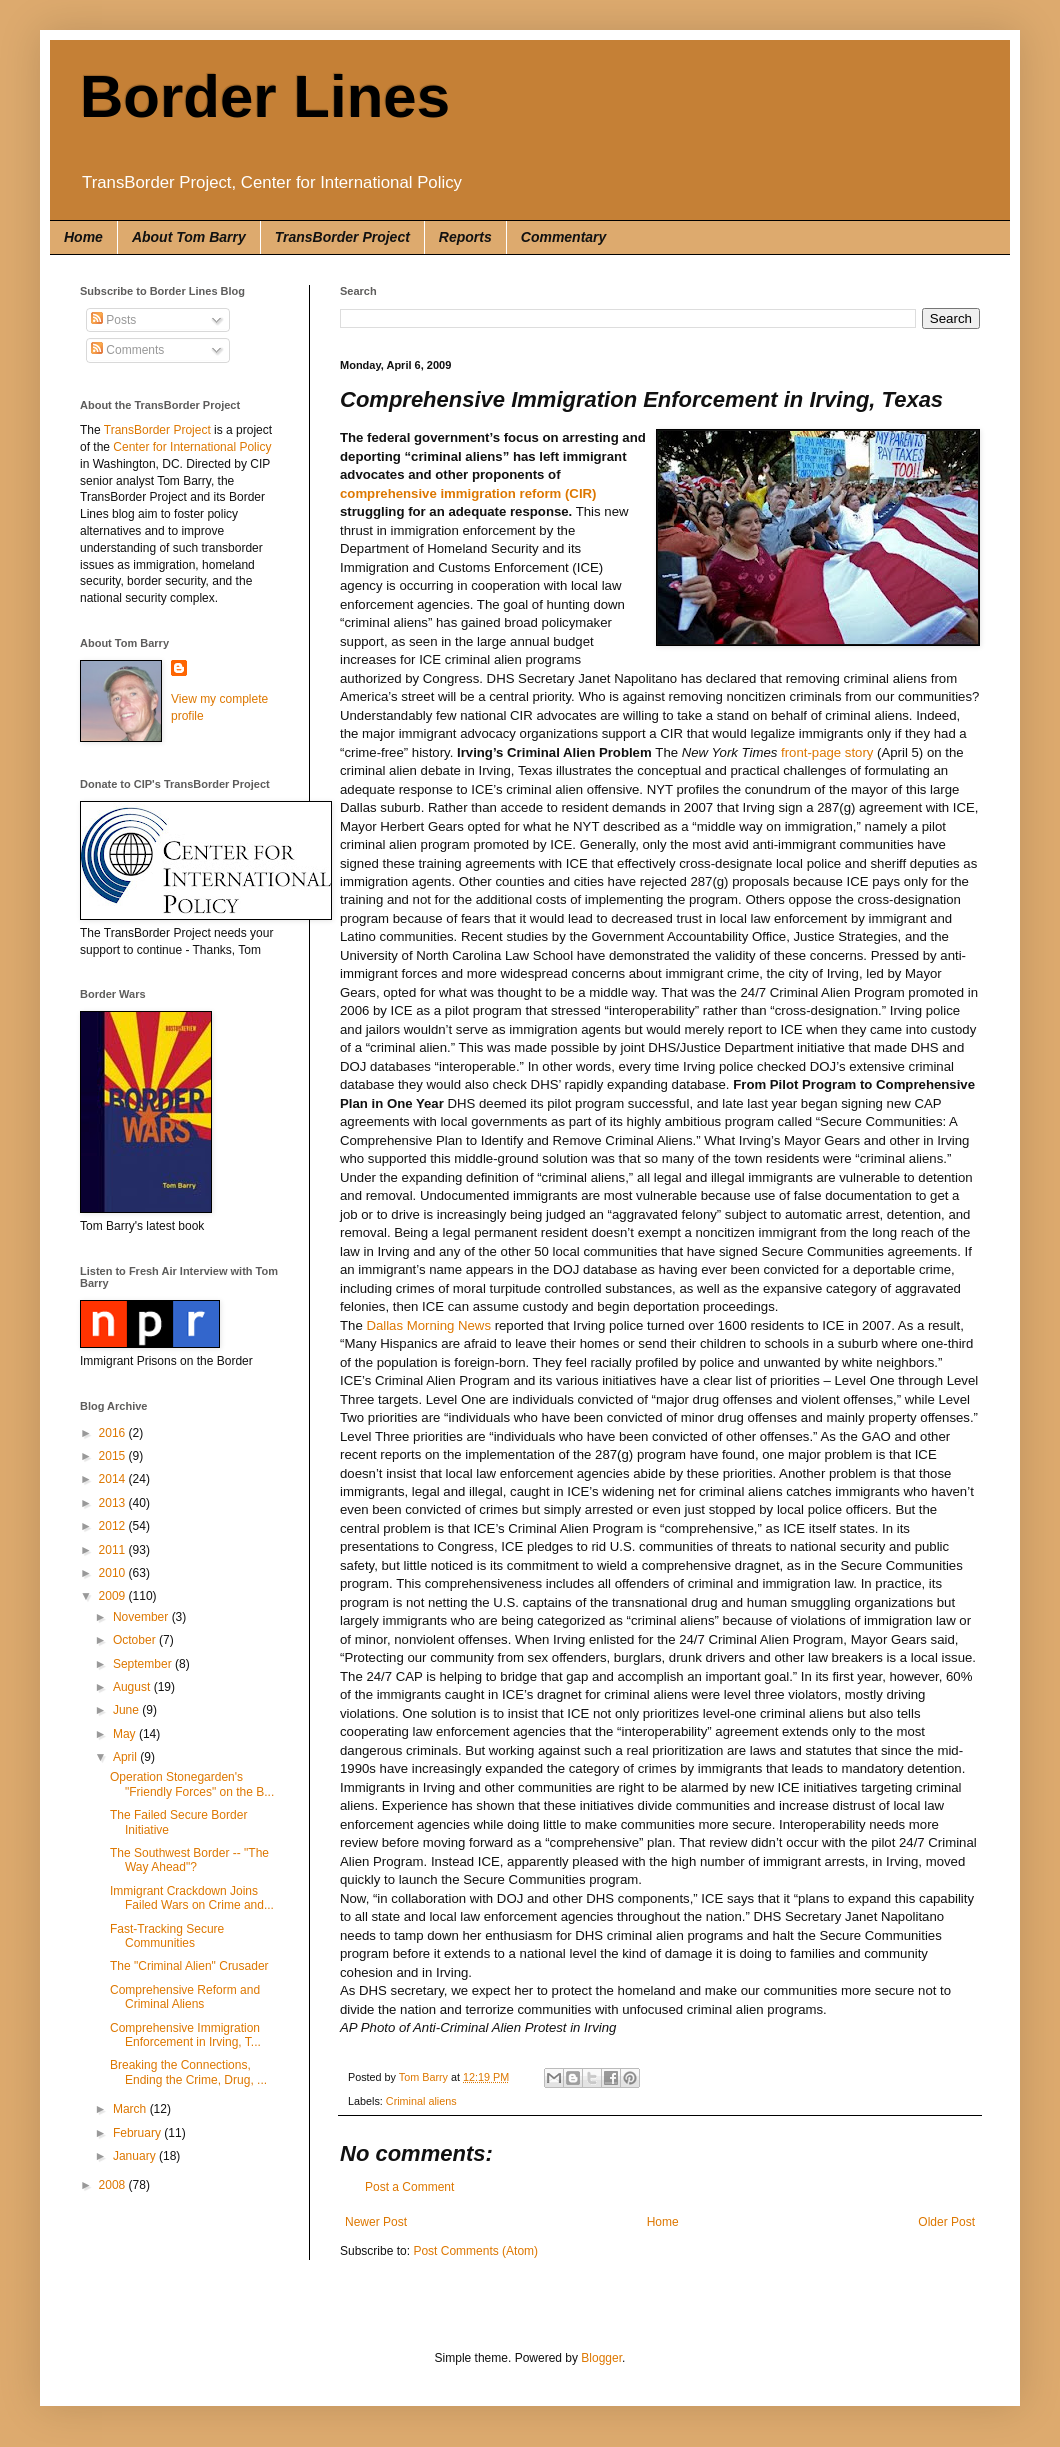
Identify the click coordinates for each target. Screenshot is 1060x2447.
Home (83, 237)
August (133, 1687)
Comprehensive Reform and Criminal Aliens (185, 1997)
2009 (114, 1596)
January (136, 2156)
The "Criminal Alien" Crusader (189, 1966)
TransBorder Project (342, 237)
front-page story (827, 752)
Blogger (601, 2358)
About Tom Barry (189, 237)
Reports (465, 237)
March (131, 2109)
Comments (127, 350)
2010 (114, 1573)
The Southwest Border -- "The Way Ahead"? (189, 1860)
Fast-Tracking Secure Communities (167, 1936)
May (126, 1734)
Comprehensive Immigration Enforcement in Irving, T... (185, 2035)
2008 (114, 2185)
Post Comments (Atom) (475, 2251)
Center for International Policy (192, 447)
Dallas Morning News (428, 1325)
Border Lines (265, 96)
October (136, 1640)
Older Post (946, 2222)
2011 (114, 1550)
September (144, 1664)
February (138, 2133)
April (126, 1757)
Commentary (564, 237)
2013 (114, 1503)
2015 (114, 1456)
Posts (113, 320)
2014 (114, 1479)
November (142, 1617)
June (127, 1710)
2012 (114, 1526)
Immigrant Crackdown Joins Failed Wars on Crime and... (192, 1898)
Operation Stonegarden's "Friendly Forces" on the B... (192, 1784)
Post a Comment (409, 2187)
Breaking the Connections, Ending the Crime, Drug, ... (188, 2072)
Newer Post (376, 2222)
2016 (114, 1433)
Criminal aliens (421, 2101)
